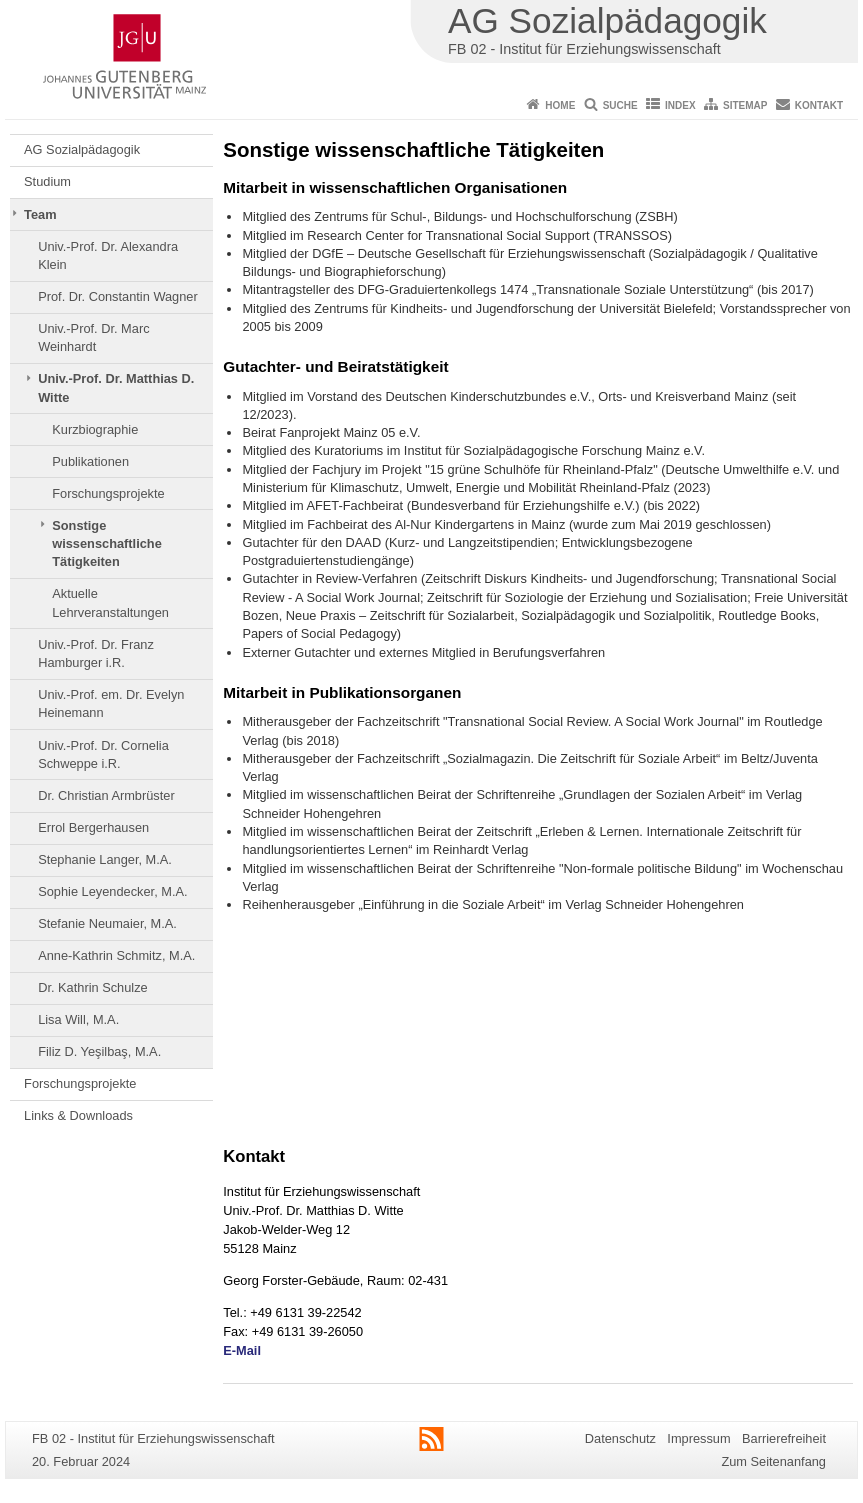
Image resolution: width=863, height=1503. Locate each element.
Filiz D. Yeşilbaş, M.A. (99, 1051)
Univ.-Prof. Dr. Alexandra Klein (108, 255)
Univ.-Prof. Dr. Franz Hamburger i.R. (96, 653)
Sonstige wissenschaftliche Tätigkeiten (107, 544)
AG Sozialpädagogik (82, 149)
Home (560, 105)
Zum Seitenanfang (773, 1461)
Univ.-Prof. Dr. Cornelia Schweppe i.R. (103, 754)
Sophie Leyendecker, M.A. (112, 891)
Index (680, 105)
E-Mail (242, 1350)
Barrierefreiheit (784, 1438)
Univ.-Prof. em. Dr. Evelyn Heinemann (111, 703)
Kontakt (819, 105)
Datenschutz (620, 1438)
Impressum (698, 1438)
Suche (620, 105)
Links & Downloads (78, 1115)
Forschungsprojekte (108, 493)
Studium (47, 181)
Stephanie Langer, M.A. (105, 859)
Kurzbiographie (95, 429)
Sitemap (745, 105)
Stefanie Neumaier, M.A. (107, 923)
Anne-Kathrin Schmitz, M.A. (116, 955)
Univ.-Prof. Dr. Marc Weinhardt (93, 337)
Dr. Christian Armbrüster (106, 795)
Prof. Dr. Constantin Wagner (118, 296)
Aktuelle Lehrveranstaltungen (110, 602)
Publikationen (90, 461)
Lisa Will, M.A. (78, 1019)
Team (40, 214)
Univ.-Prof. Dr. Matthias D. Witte (116, 387)
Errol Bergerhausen (93, 827)
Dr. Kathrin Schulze (93, 987)
